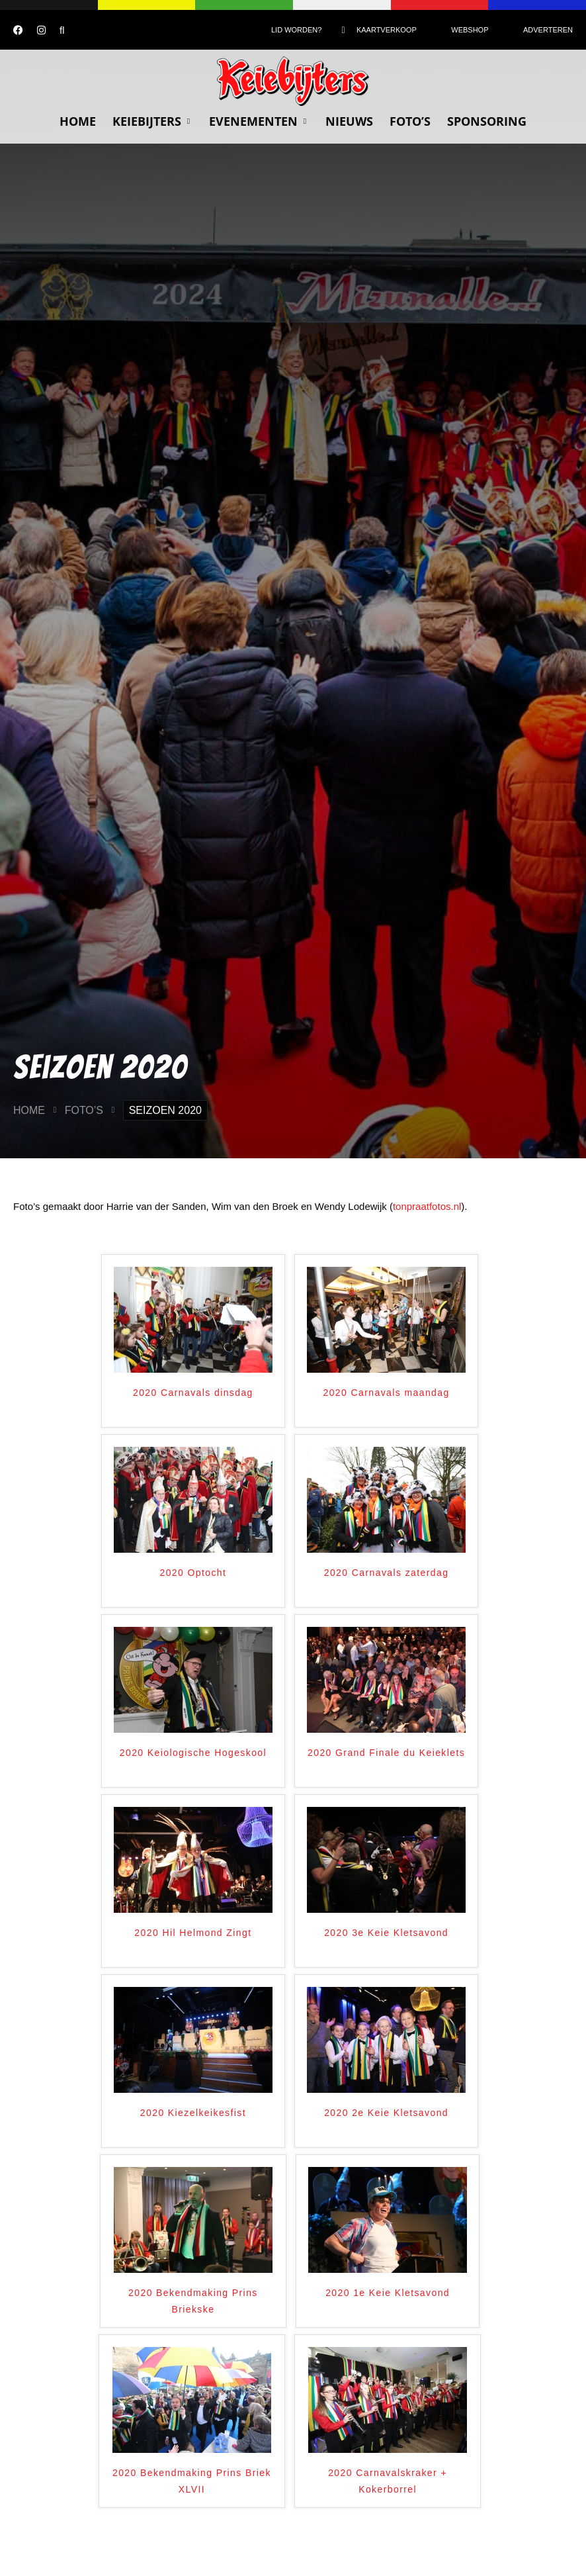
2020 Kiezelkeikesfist (193, 2112)
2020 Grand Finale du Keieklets (386, 1752)
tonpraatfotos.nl (427, 1206)
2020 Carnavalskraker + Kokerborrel (387, 2481)
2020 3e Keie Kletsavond (386, 1932)
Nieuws (349, 121)
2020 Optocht (192, 1572)
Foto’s (410, 121)
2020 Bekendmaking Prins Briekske (193, 2301)
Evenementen (259, 121)
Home (78, 121)
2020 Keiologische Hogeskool (193, 1752)
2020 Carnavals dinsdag (193, 1392)
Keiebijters (152, 121)
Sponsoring (486, 121)
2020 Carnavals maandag (386, 1392)
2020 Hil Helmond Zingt (192, 1932)
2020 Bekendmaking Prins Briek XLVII (191, 2481)
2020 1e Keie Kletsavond (387, 2292)
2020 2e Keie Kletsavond (386, 2112)
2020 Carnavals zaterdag (386, 1572)
